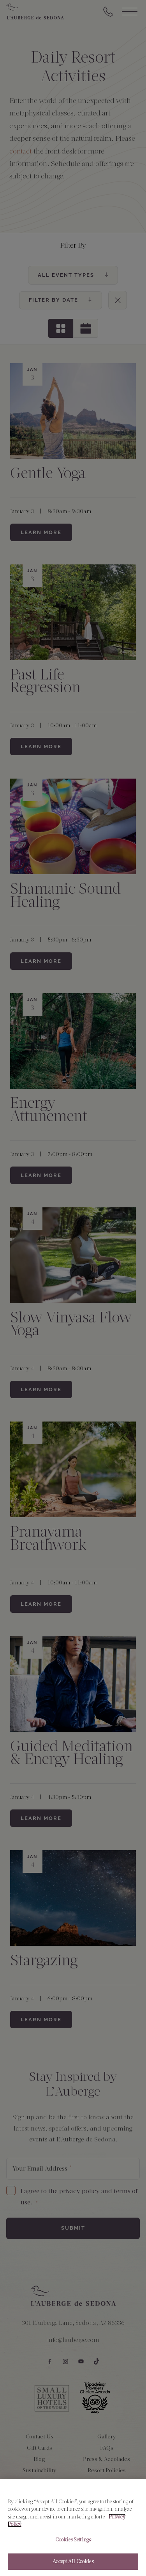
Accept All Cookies (73, 2563)
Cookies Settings (73, 2540)
